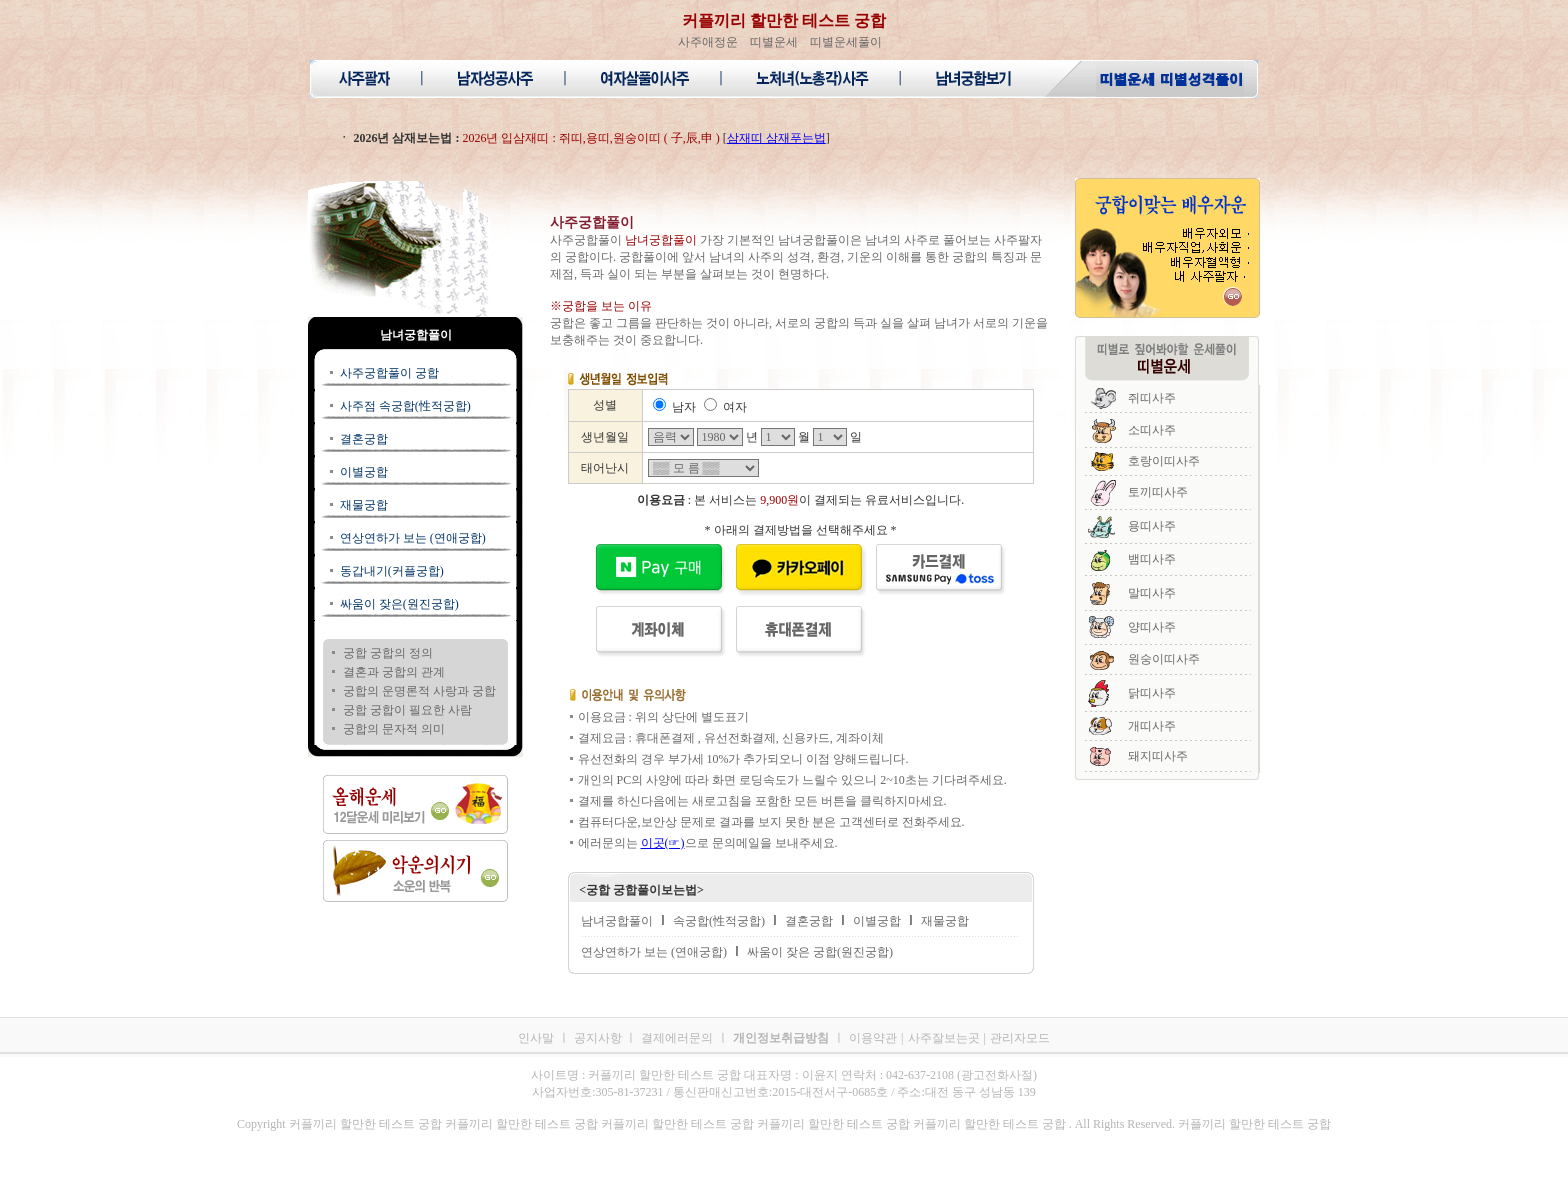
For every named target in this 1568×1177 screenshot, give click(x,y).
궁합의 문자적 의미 (394, 729)
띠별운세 (774, 42)
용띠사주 (1152, 526)
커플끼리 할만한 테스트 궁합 (784, 20)
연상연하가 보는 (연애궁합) (413, 538)
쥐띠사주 (1152, 398)
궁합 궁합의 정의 (388, 653)
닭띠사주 (1152, 693)
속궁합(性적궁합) (719, 921)
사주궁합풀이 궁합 (389, 373)
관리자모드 (1020, 1038)
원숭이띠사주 (1164, 659)
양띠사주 (1152, 627)
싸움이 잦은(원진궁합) (399, 604)
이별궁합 (364, 472)
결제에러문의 (677, 1038)
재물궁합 (364, 505)
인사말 (536, 1038)
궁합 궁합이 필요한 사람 (407, 710)
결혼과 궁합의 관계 (394, 672)
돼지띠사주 (1158, 756)
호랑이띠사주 (1164, 461)
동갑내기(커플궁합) (392, 571)
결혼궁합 (364, 439)
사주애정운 (708, 42)
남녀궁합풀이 (617, 921)
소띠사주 (1152, 430)
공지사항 (599, 1038)
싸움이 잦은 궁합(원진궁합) (820, 952)
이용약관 (873, 1038)
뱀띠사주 (1152, 559)
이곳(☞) (663, 843)
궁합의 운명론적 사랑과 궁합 (419, 691)
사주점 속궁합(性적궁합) (405, 406)
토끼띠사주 (1158, 492)
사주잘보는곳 (944, 1038)
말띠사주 (1152, 593)
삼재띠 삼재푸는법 (776, 138)
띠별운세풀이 (846, 42)
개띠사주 (1152, 726)
